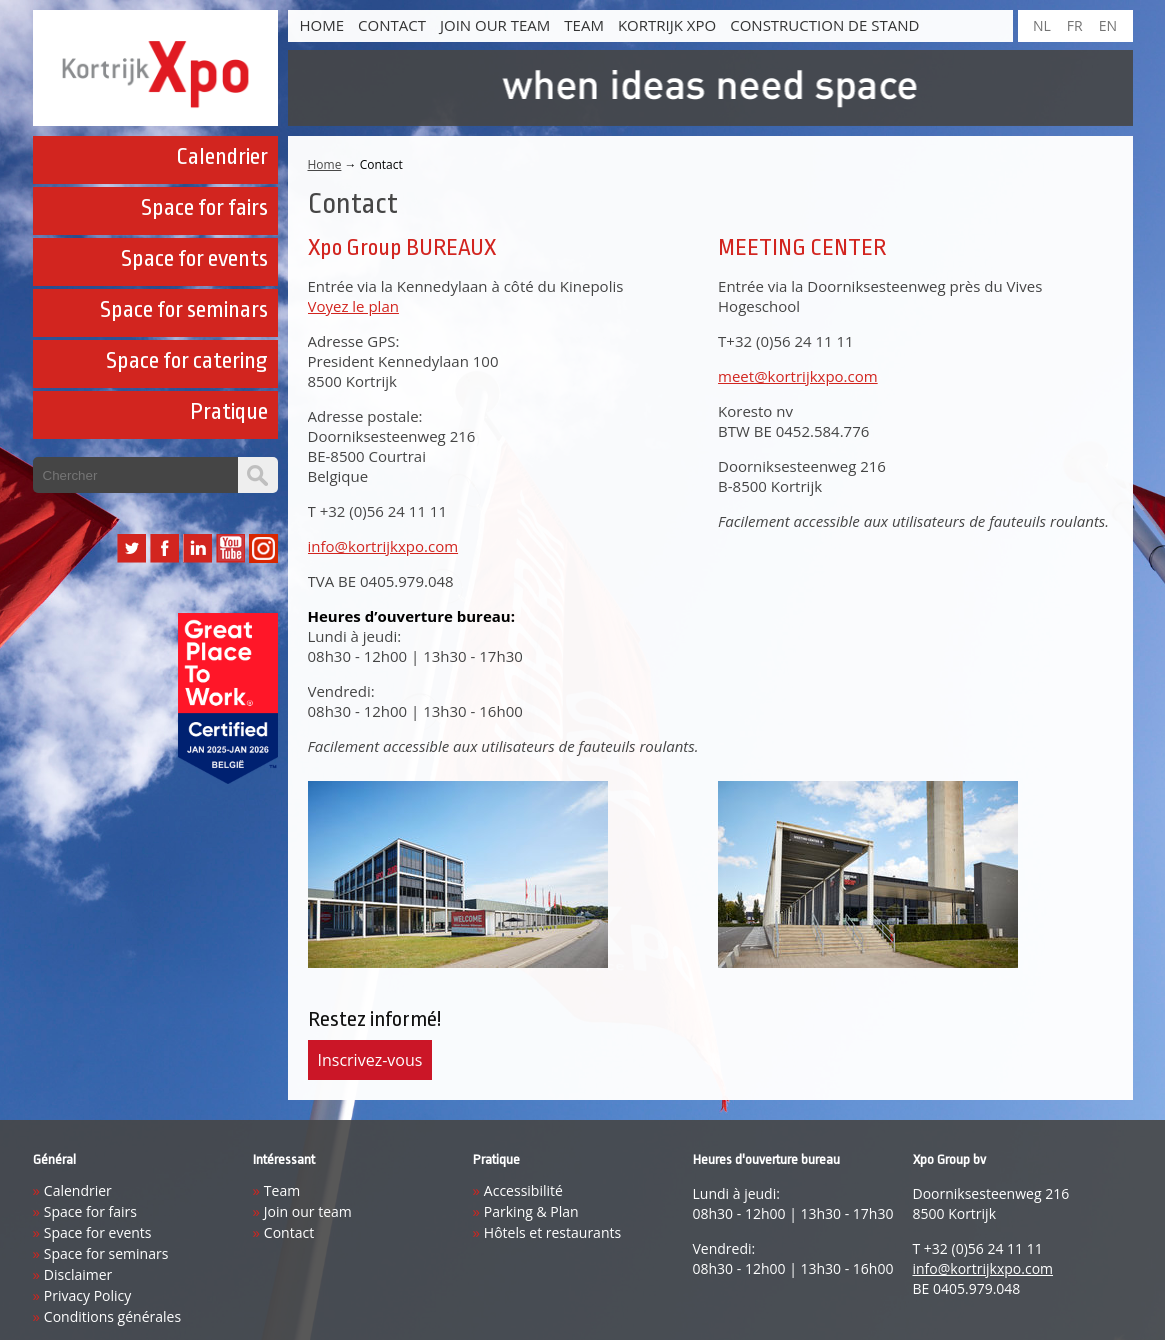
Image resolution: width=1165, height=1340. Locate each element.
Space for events (194, 259)
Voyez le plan (353, 306)
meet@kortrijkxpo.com (798, 376)
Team (584, 25)
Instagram (263, 548)
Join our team (495, 25)
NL (1042, 25)
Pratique (229, 412)
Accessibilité (523, 1190)
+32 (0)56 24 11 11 (383, 511)
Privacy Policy (87, 1295)
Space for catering (187, 361)
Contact (392, 25)
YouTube (230, 548)
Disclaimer (78, 1274)
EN (1108, 25)
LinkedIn (197, 548)
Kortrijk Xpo (667, 25)
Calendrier (222, 157)
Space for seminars (184, 310)
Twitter (131, 548)
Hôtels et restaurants (552, 1232)
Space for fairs (204, 208)
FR (1075, 25)
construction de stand (824, 25)
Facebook (164, 548)
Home (322, 25)
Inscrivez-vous (370, 1060)
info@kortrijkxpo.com (383, 546)
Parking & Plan (531, 1211)
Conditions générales (112, 1316)
